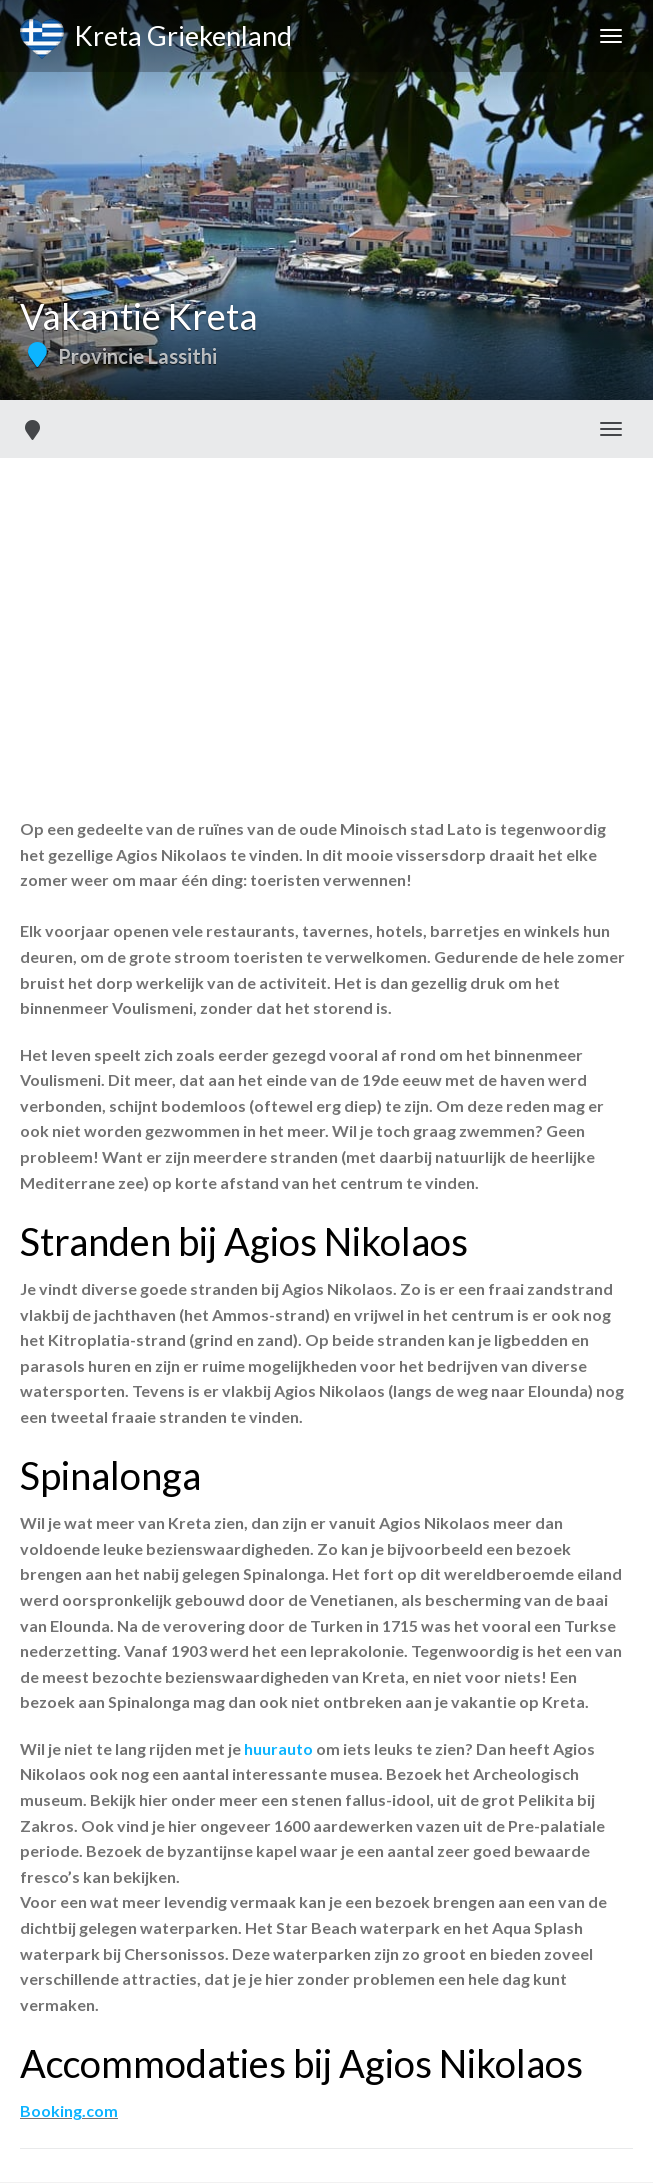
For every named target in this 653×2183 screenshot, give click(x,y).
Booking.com (69, 2110)
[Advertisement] (326, 608)
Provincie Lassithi (137, 356)
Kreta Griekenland (156, 39)
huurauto (278, 1748)
